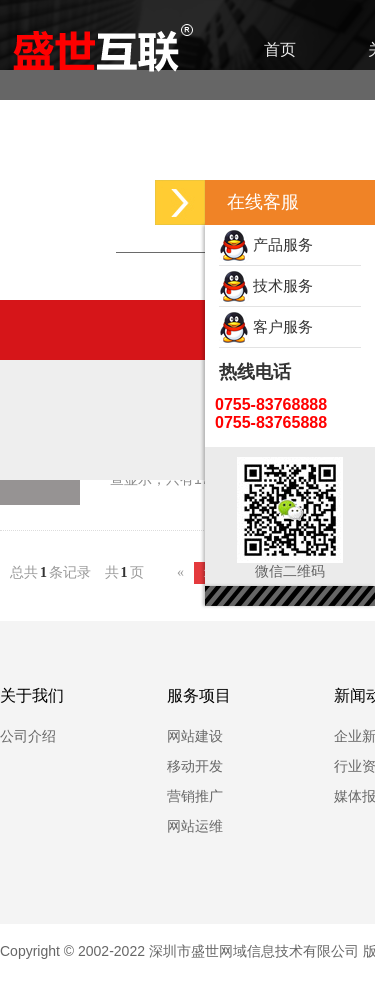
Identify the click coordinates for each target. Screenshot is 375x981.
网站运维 (195, 826)
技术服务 (266, 285)
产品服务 (266, 244)
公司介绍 (28, 736)
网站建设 (195, 736)
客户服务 (266, 326)
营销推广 (195, 796)
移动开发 (195, 766)
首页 (280, 49)
